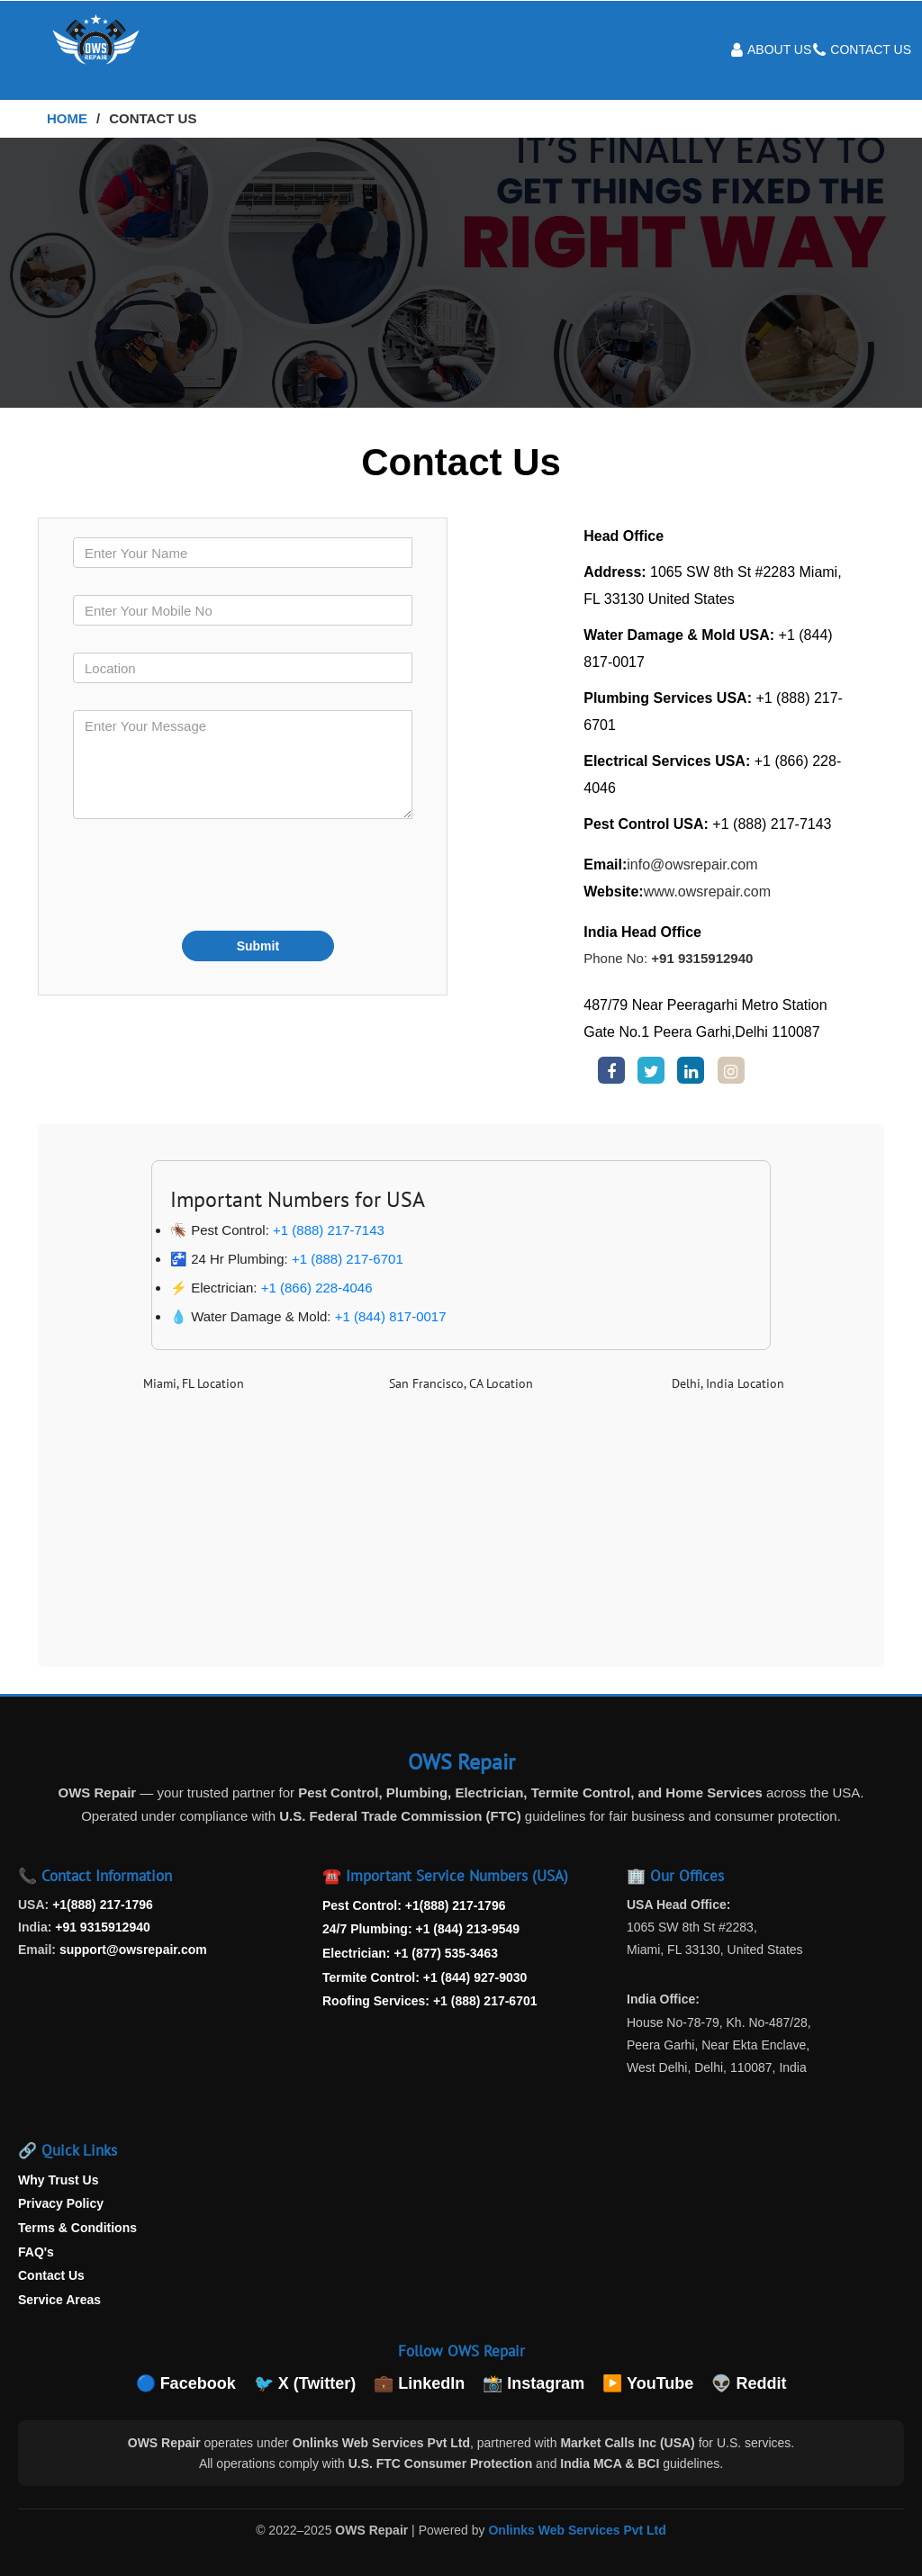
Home (67, 118)
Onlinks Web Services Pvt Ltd (576, 2530)
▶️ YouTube (647, 2383)
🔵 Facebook (186, 2383)
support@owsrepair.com (133, 1949)
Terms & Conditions (77, 2227)
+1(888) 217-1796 (102, 1904)
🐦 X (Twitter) (305, 2383)
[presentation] (210, 881)
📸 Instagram (533, 2383)
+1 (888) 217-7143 (328, 1230)
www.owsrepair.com (707, 891)
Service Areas (59, 2299)
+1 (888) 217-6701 (347, 1258)
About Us (779, 49)
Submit (258, 946)
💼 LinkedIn (419, 2383)
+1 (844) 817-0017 (391, 1316)
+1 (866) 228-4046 (317, 1287)
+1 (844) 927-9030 (475, 1977)
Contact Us (870, 49)
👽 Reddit (748, 2383)
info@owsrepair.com (692, 864)
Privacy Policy (61, 2203)
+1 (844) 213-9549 (467, 1929)
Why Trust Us (58, 2180)
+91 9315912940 (702, 958)
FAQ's (36, 2252)
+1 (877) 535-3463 (445, 1953)
